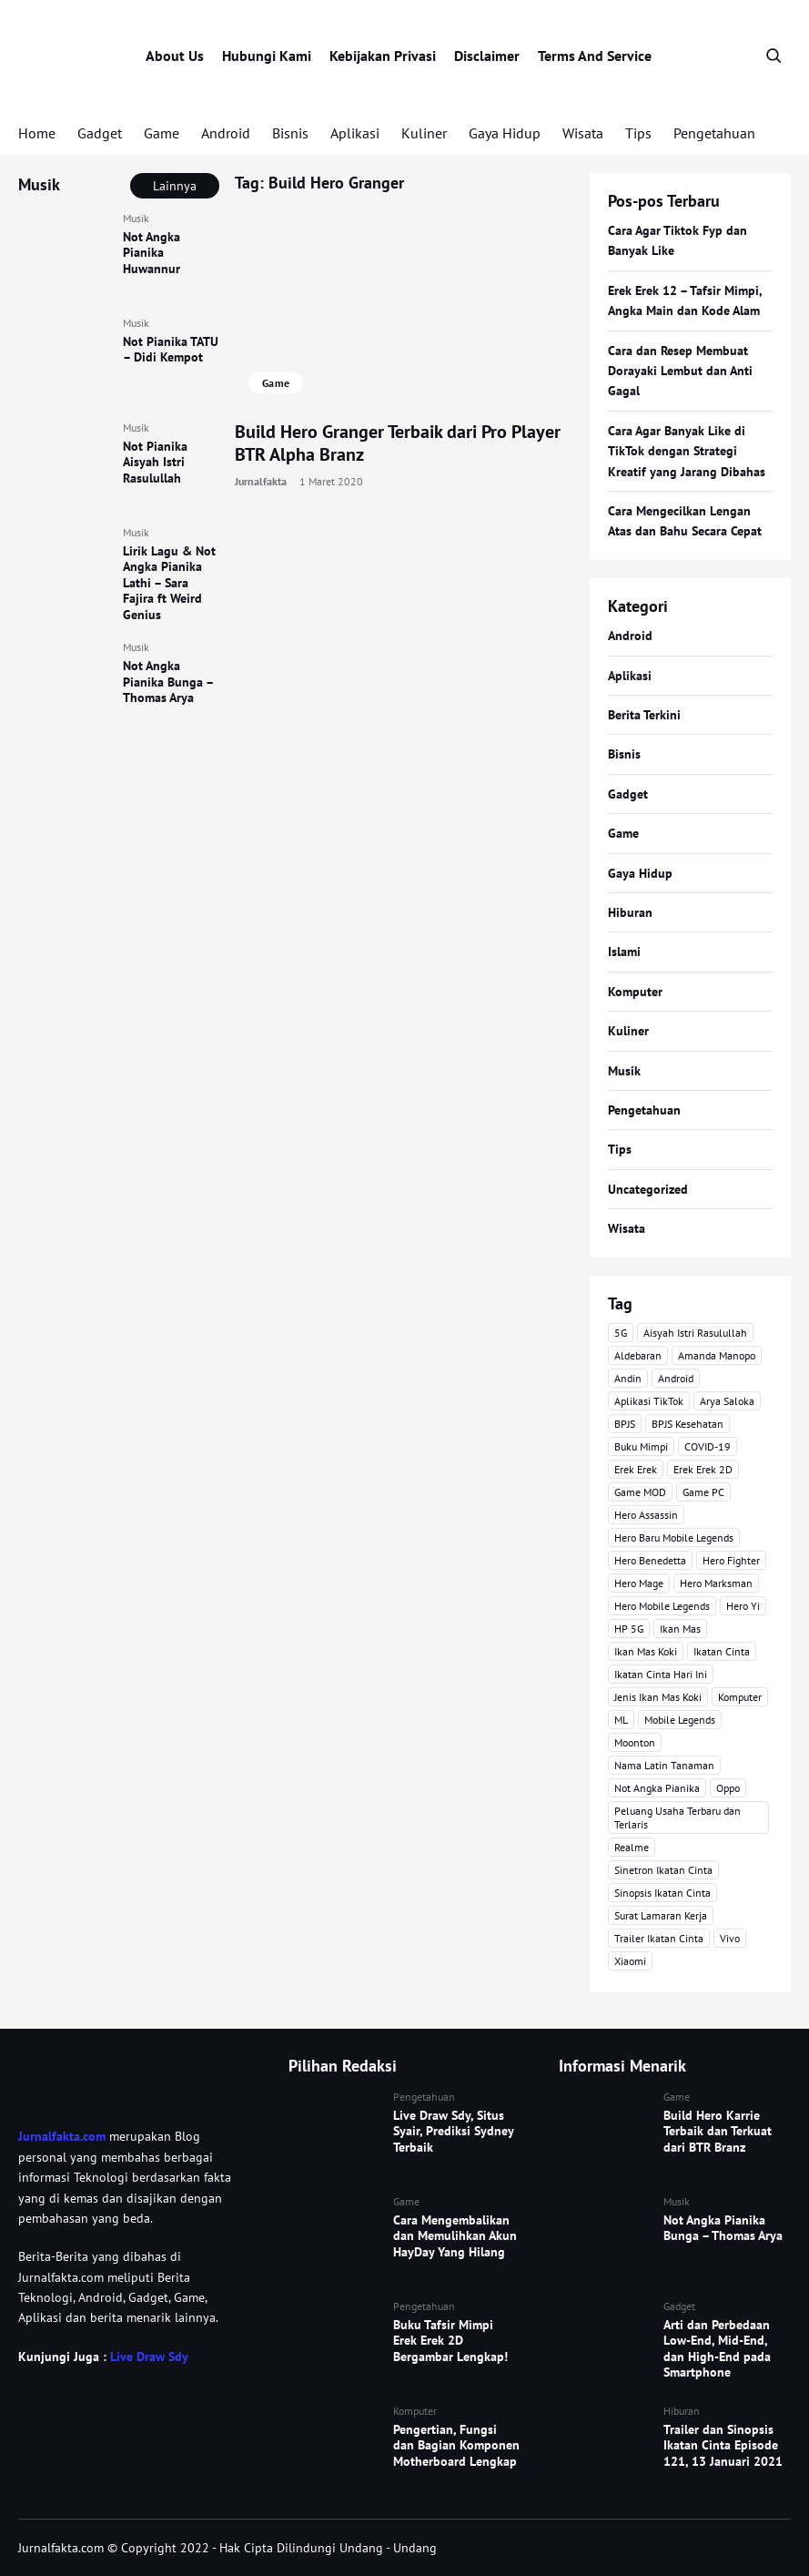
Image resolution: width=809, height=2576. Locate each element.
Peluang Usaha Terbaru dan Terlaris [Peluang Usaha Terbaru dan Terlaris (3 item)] (677, 1817)
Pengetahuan (714, 133)
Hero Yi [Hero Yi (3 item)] (743, 1606)
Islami (624, 951)
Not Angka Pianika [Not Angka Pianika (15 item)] (657, 1788)
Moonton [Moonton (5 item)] (634, 1742)
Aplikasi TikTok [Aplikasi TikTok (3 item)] (648, 1401)
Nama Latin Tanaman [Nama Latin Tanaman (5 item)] (664, 1765)
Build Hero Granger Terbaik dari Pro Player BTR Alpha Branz (398, 443)
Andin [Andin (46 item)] (628, 1378)
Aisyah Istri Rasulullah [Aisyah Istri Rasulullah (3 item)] (695, 1332)
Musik (136, 218)
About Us (175, 55)
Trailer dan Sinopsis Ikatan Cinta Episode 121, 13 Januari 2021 (723, 2445)
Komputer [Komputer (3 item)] (740, 1697)
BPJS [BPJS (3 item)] (624, 1424)
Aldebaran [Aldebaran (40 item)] (638, 1355)
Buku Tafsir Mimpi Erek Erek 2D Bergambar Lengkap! (450, 2340)
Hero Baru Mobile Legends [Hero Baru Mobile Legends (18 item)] (673, 1537)
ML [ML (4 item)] (621, 1719)
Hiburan (630, 912)
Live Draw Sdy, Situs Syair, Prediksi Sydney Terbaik (453, 2131)
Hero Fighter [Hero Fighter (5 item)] (731, 1560)
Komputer (635, 991)
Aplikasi (354, 133)
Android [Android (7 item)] (675, 1378)
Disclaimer (487, 55)
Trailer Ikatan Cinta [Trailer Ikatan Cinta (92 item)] (658, 1938)
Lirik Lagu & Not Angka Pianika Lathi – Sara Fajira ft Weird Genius (169, 583)
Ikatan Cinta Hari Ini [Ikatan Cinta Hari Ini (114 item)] (660, 1674)
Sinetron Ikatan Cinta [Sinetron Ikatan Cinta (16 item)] (663, 1870)
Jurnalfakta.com (62, 2136)
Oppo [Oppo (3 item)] (728, 1788)
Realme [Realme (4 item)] (631, 1847)
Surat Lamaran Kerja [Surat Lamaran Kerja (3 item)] (660, 1915)
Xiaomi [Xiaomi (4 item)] (630, 1961)
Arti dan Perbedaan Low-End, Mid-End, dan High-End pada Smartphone (717, 2348)
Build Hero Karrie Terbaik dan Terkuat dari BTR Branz (717, 2131)
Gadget (99, 133)
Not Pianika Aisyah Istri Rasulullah (155, 462)
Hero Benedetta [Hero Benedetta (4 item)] (650, 1560)
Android (225, 133)
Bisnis (290, 133)
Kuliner (424, 133)
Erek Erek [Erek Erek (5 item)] (635, 1469)
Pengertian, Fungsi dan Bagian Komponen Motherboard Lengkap (456, 2445)
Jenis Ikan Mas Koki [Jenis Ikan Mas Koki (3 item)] (658, 1697)
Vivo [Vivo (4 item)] (730, 1938)
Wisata (582, 133)
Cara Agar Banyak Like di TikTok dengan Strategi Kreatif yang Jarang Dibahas (686, 451)
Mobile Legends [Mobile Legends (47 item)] (679, 1719)
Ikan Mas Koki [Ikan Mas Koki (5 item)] (645, 1651)
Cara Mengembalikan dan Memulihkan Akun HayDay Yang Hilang (455, 2236)
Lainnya (175, 186)
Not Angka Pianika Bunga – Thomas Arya (168, 681)
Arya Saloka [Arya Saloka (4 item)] (727, 1401)
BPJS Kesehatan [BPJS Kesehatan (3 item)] (687, 1424)
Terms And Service (595, 55)
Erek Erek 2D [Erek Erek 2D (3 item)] (703, 1469)
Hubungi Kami (266, 55)
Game (161, 133)
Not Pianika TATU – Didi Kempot (170, 349)
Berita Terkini (644, 715)
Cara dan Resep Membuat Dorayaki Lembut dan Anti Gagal (680, 371)
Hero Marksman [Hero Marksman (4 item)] (716, 1583)
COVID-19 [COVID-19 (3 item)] (707, 1446)
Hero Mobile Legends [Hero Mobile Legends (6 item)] (662, 1606)
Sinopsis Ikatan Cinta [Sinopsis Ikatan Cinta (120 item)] (662, 1892)
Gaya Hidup (505, 133)
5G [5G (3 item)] (620, 1332)
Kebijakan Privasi (382, 55)
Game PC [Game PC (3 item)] (703, 1492)
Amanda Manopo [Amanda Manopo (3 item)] (716, 1355)
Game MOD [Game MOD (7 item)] (640, 1492)
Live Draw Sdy (148, 2356)
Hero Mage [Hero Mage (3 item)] (638, 1583)
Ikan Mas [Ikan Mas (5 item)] (680, 1628)
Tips (638, 133)
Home (37, 133)
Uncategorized (648, 1189)
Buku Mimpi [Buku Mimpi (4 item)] (641, 1446)
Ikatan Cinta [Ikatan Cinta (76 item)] (721, 1651)
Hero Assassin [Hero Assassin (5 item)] (646, 1515)
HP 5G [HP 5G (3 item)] (628, 1628)
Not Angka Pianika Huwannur (151, 253)
